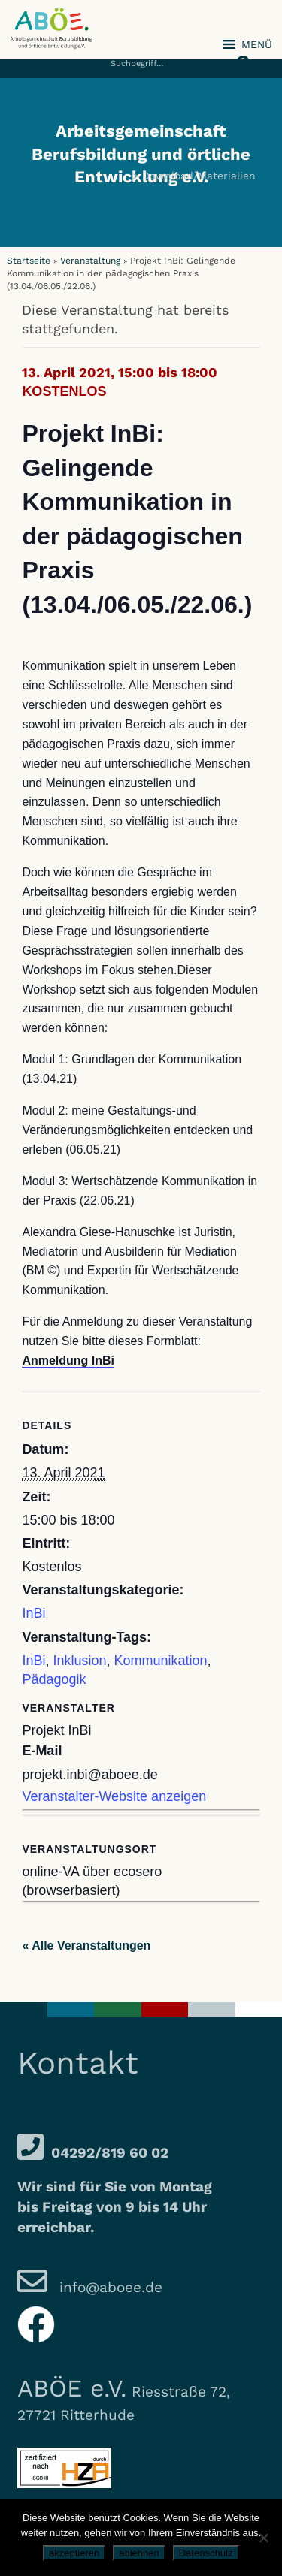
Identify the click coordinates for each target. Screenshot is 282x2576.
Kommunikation (160, 1660)
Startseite (28, 260)
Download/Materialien (199, 176)
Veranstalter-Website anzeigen (114, 1796)
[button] (240, 56)
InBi (33, 1613)
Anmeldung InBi (68, 1360)
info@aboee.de (108, 2287)
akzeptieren (74, 2553)
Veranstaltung (90, 260)
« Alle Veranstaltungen (86, 1945)
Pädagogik (54, 1679)
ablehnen (139, 2553)
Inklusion (79, 1660)
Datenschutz (206, 2553)
